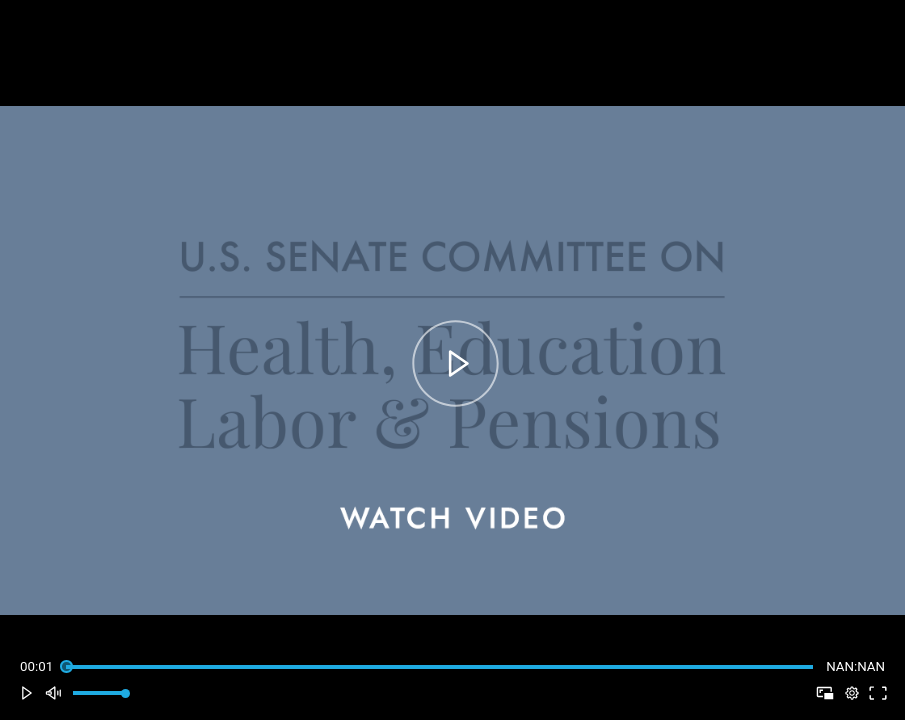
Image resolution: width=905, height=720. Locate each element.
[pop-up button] (851, 693)
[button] (26, 693)
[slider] (439, 666)
